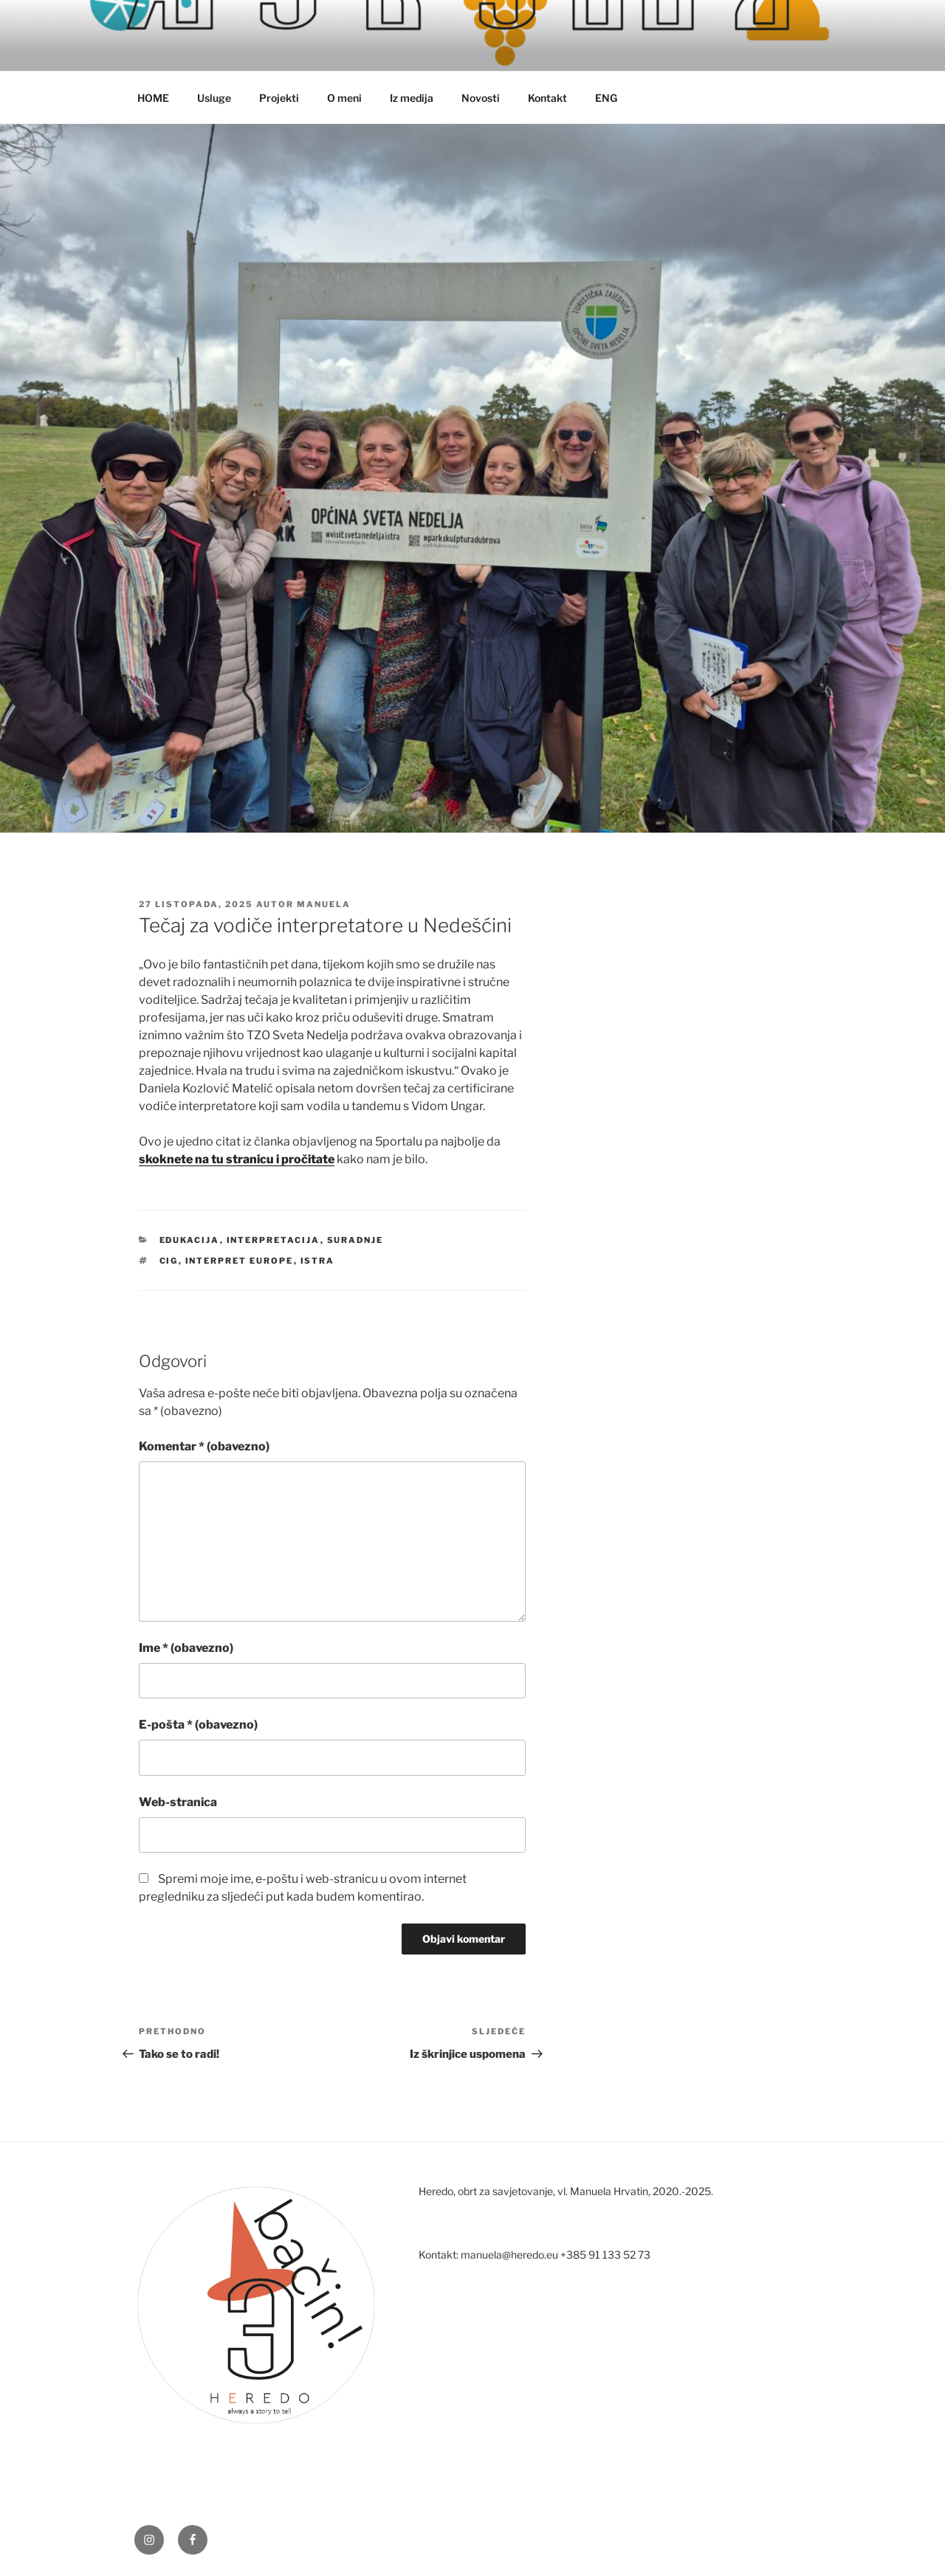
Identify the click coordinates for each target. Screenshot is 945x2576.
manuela (324, 904)
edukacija (189, 1240)
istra (317, 1261)
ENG (606, 98)
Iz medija (411, 98)
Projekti (279, 98)
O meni (344, 98)
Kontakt (547, 98)
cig (169, 1261)
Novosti (480, 98)
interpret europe (239, 1261)
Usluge (214, 98)
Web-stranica (178, 1802)
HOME (153, 98)
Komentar (204, 1446)
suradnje (355, 1240)
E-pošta (198, 1725)
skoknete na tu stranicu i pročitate (236, 1159)
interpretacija (273, 1240)
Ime (186, 1648)
